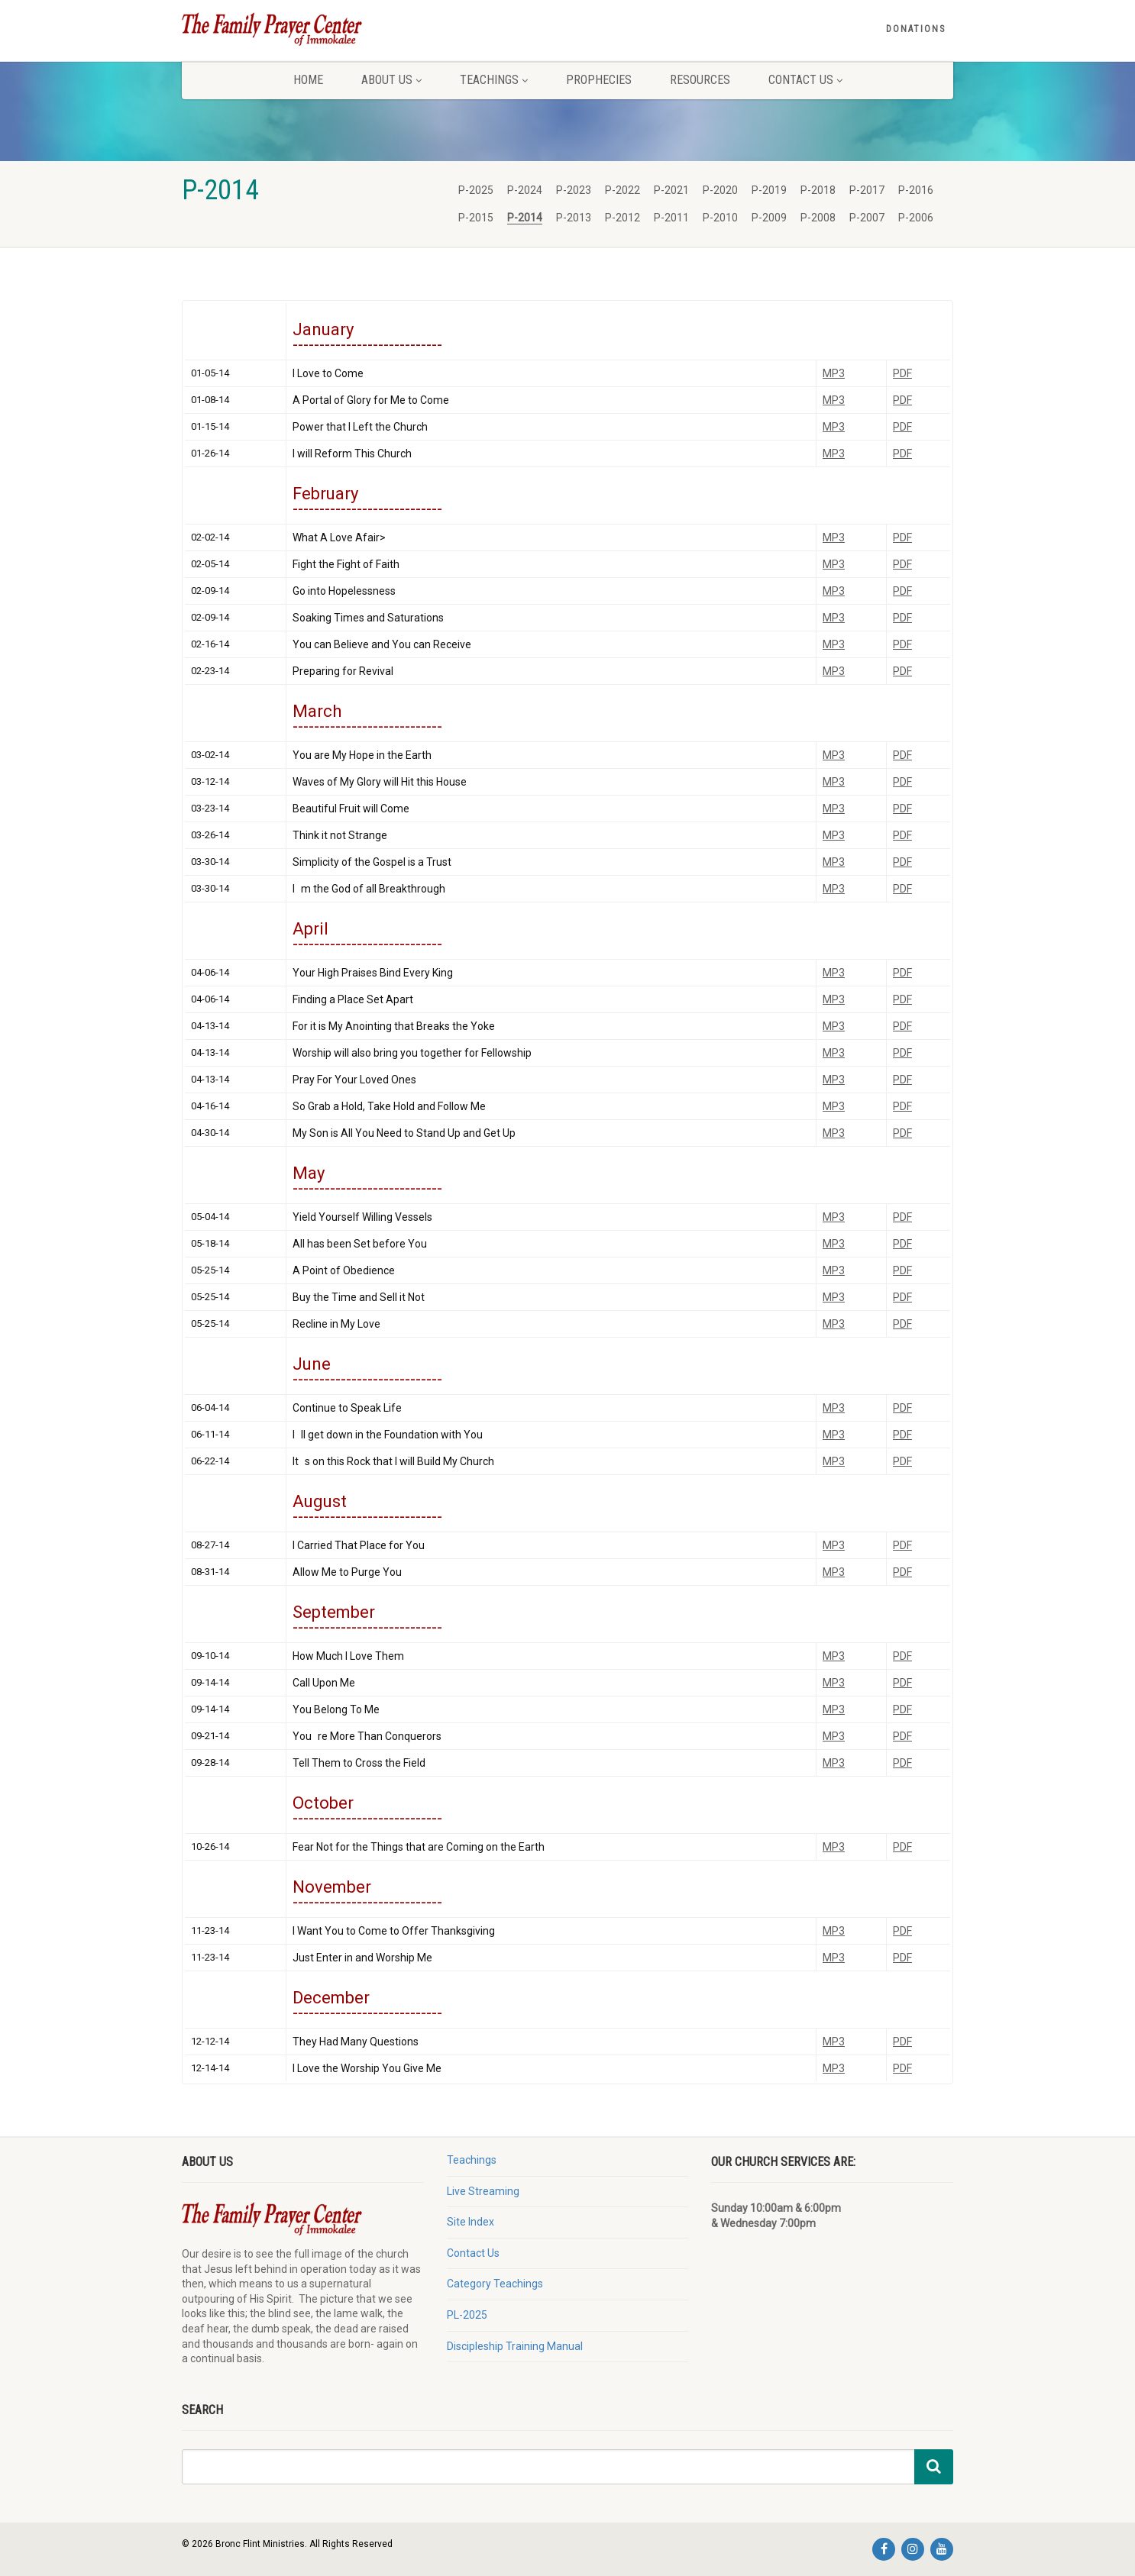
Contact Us (805, 80)
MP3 (834, 373)
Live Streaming (483, 2191)
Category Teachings (495, 2283)
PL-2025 (467, 2315)
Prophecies (599, 80)
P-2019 (769, 190)
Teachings (494, 80)
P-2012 (622, 217)
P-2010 (720, 217)
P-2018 (818, 190)
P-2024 (524, 190)
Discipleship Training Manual (515, 2346)
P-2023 (573, 190)
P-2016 (915, 190)
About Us (391, 80)
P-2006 (915, 217)
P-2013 (573, 217)
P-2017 (866, 190)
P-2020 (720, 190)
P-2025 (475, 190)
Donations (916, 29)
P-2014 (524, 217)
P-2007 (866, 217)
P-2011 (671, 217)
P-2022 (622, 190)
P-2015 (475, 217)
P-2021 (671, 190)
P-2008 (818, 217)
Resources (700, 80)
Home (308, 80)
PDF (902, 373)
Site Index (470, 2222)
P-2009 (769, 217)
